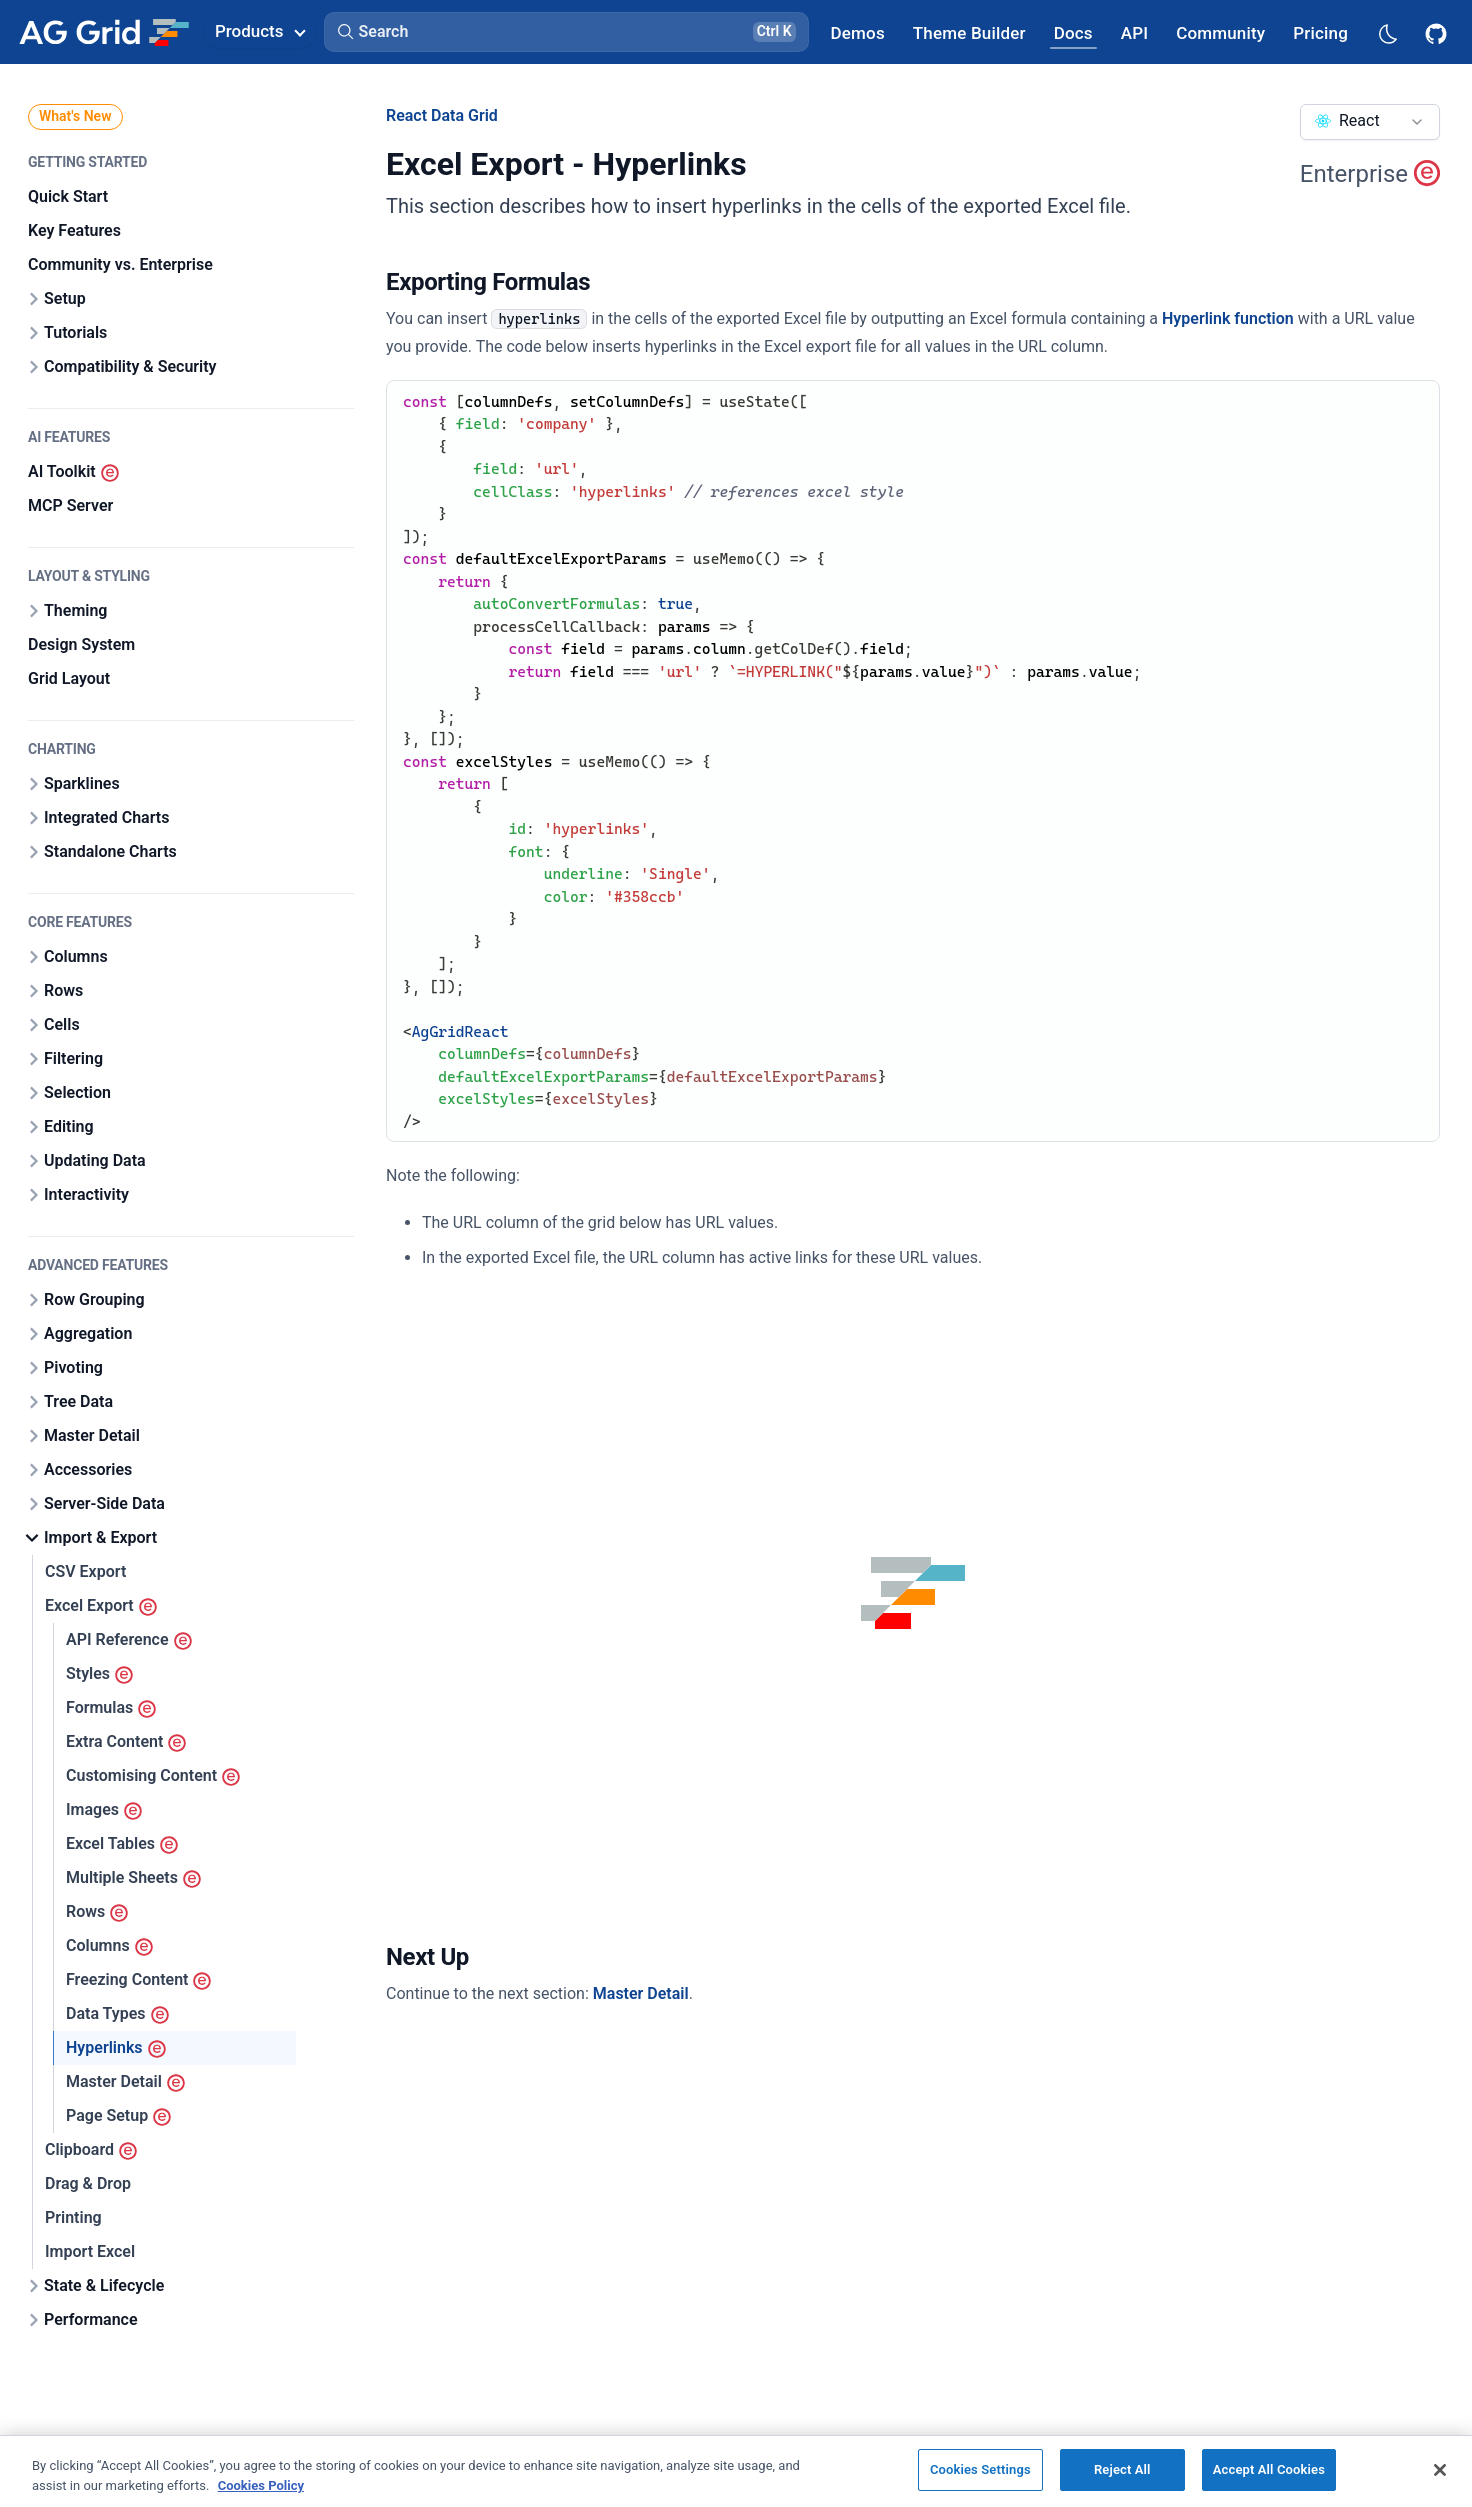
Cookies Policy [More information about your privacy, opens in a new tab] (261, 2485)
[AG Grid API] (1134, 32)
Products (260, 31)
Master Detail (641, 1993)
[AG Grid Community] (1220, 32)
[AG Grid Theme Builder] (969, 32)
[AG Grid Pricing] (1320, 32)
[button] (566, 32)
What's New (75, 116)
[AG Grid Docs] (1073, 32)
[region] (736, 2471)
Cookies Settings (980, 2469)
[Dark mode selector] (1387, 32)
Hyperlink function (1228, 318)
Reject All (1122, 2469)
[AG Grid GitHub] (1438, 32)
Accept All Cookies (1269, 2469)
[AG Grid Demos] (858, 32)
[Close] (1440, 2470)
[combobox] (1370, 122)
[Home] (103, 32)
